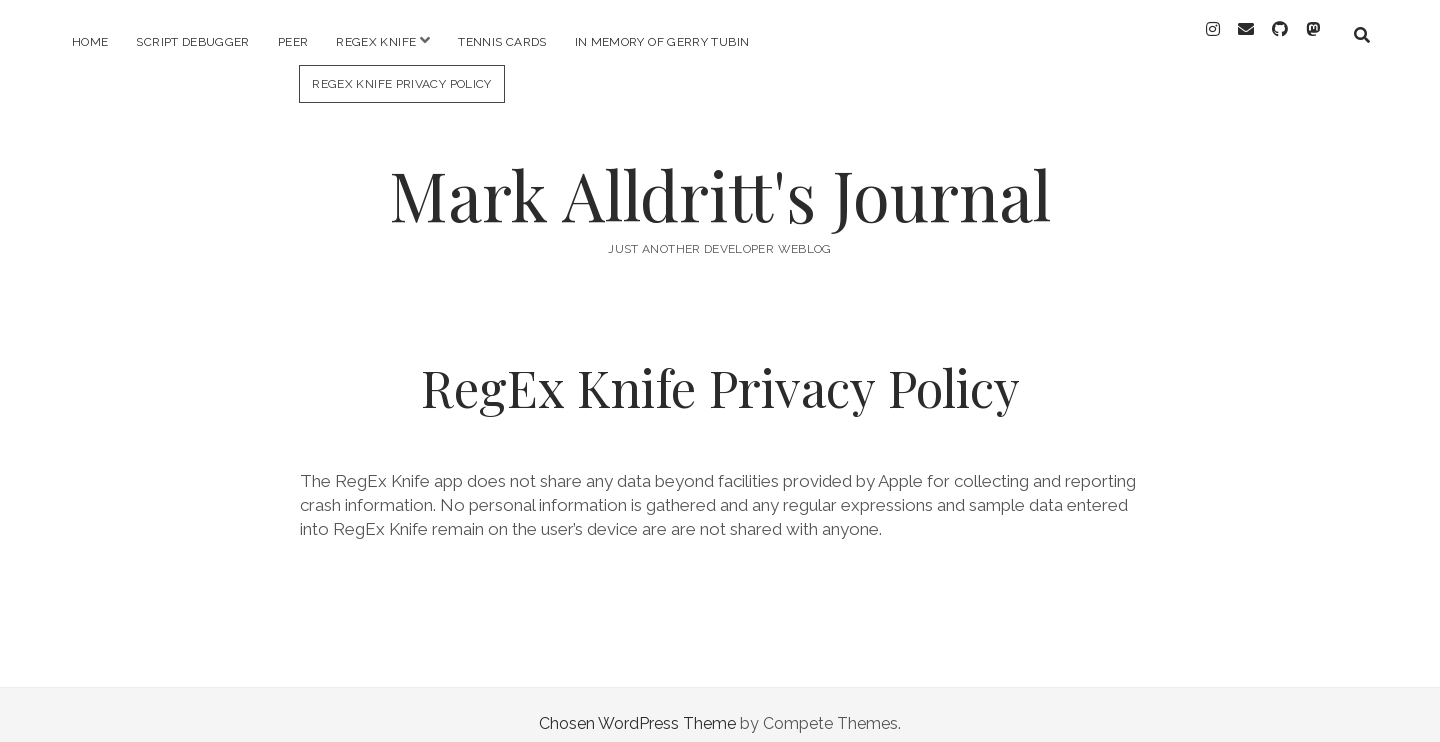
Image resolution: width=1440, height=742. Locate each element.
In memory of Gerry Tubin (662, 42)
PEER (293, 42)
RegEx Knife (376, 42)
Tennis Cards (502, 42)
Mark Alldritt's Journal (720, 176)
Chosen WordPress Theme (637, 705)
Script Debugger (192, 42)
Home (90, 42)
